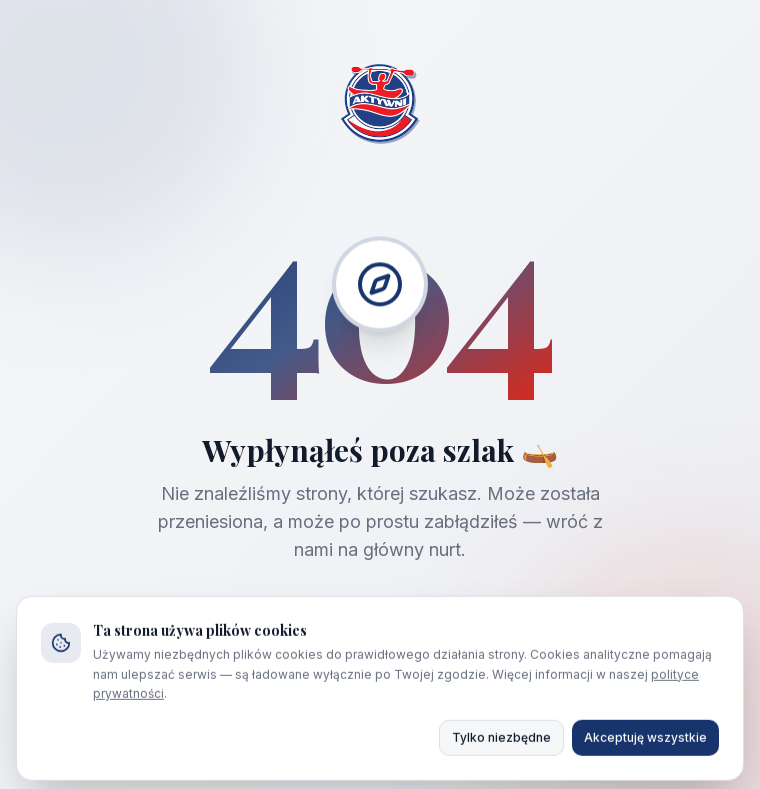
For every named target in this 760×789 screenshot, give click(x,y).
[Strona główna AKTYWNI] (380, 106)
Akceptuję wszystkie (645, 745)
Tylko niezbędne (501, 745)
